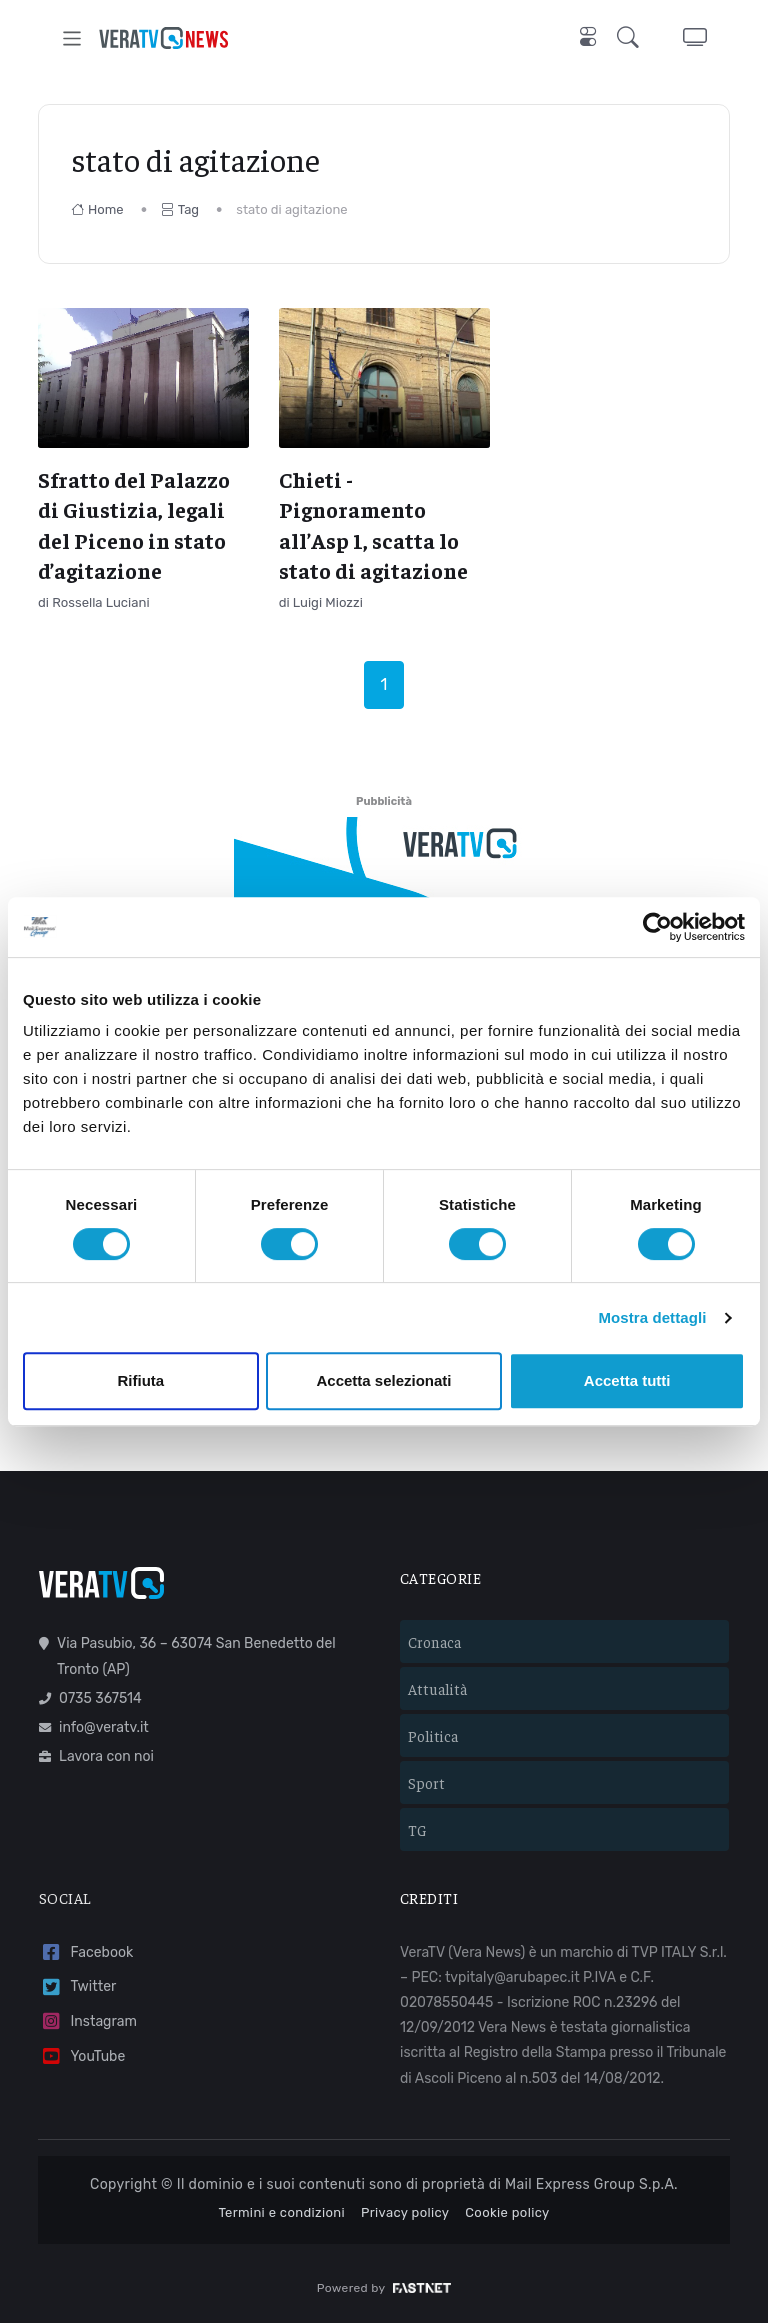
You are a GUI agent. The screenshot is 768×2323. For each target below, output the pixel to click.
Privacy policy (405, 2212)
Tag (180, 209)
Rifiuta (140, 1380)
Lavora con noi (96, 1756)
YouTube (82, 2056)
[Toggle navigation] (72, 38)
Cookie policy (507, 2212)
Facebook (86, 1952)
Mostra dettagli (652, 1317)
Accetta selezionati (383, 1380)
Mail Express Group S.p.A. (591, 2184)
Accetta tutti (627, 1380)
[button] (632, 38)
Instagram (88, 2021)
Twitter (77, 1987)
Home (97, 209)
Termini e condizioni (281, 2212)
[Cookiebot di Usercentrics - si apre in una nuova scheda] (657, 927)
